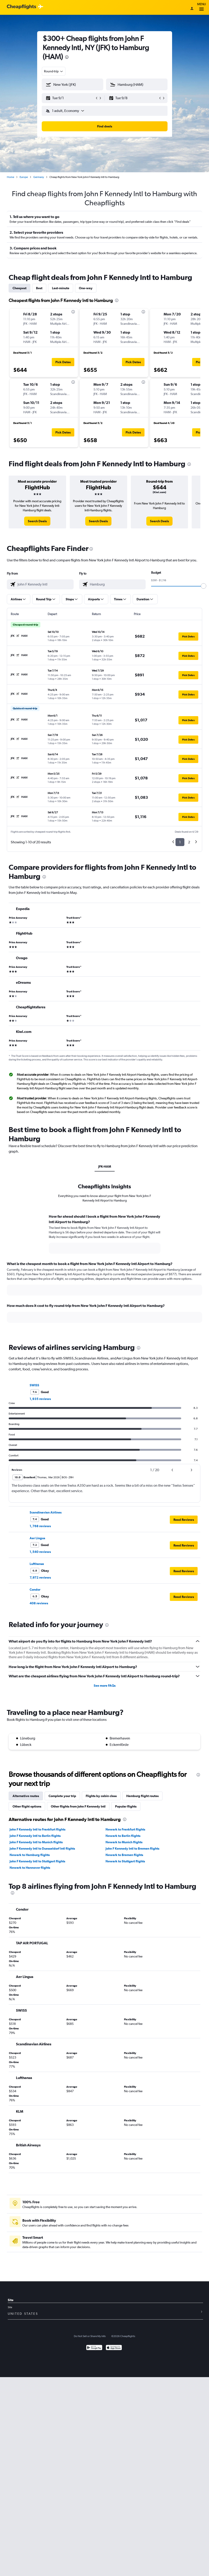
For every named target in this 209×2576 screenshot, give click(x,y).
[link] (37, 521)
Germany (38, 177)
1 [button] (180, 842)
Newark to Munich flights (124, 1842)
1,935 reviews (40, 1399)
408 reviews (39, 1603)
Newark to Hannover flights (30, 1867)
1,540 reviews (40, 1552)
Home (10, 177)
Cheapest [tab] (19, 288)
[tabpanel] (104, 1273)
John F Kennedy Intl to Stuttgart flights (37, 1861)
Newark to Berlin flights (123, 1836)
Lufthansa (37, 1564)
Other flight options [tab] (27, 1806)
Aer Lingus (37, 1538)
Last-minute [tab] (60, 288)
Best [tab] (39, 288)
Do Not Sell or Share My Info (90, 2336)
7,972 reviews (40, 1577)
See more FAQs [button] (105, 1685)
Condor (35, 1589)
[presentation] (67, 57)
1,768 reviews (40, 1526)
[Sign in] (192, 9)
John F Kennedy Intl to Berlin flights (35, 1836)
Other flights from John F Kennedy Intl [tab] (78, 1806)
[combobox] (54, 71)
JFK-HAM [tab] (104, 1166)
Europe (24, 177)
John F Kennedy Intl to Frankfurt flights (37, 1829)
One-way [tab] (86, 288)
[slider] (203, 586)
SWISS (34, 1385)
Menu (201, 7)
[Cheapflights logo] (21, 7)
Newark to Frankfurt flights (125, 1829)
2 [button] (189, 842)
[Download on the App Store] (114, 2348)
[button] (70, 98)
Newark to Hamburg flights (30, 1855)
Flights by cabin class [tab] (101, 1796)
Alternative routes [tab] (26, 1796)
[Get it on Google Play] (94, 2348)
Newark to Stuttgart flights (125, 1861)
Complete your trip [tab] (62, 1796)
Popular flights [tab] (126, 1806)
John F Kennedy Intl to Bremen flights (132, 1848)
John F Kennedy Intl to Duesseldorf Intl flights (42, 1848)
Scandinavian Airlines (46, 1512)
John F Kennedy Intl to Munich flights (36, 1842)
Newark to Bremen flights (124, 1855)
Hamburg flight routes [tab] (142, 1796)
